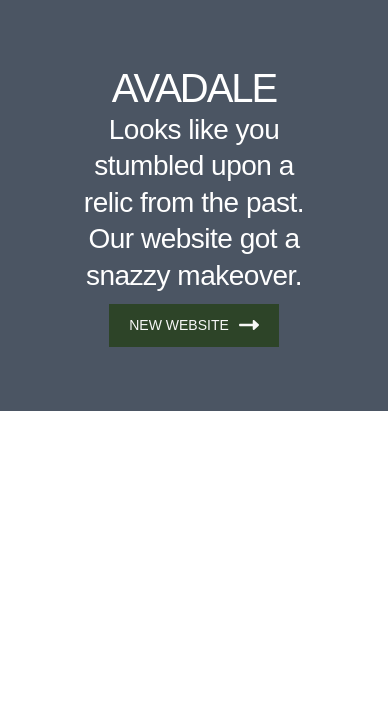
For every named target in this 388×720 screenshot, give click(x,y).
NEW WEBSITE (194, 325)
